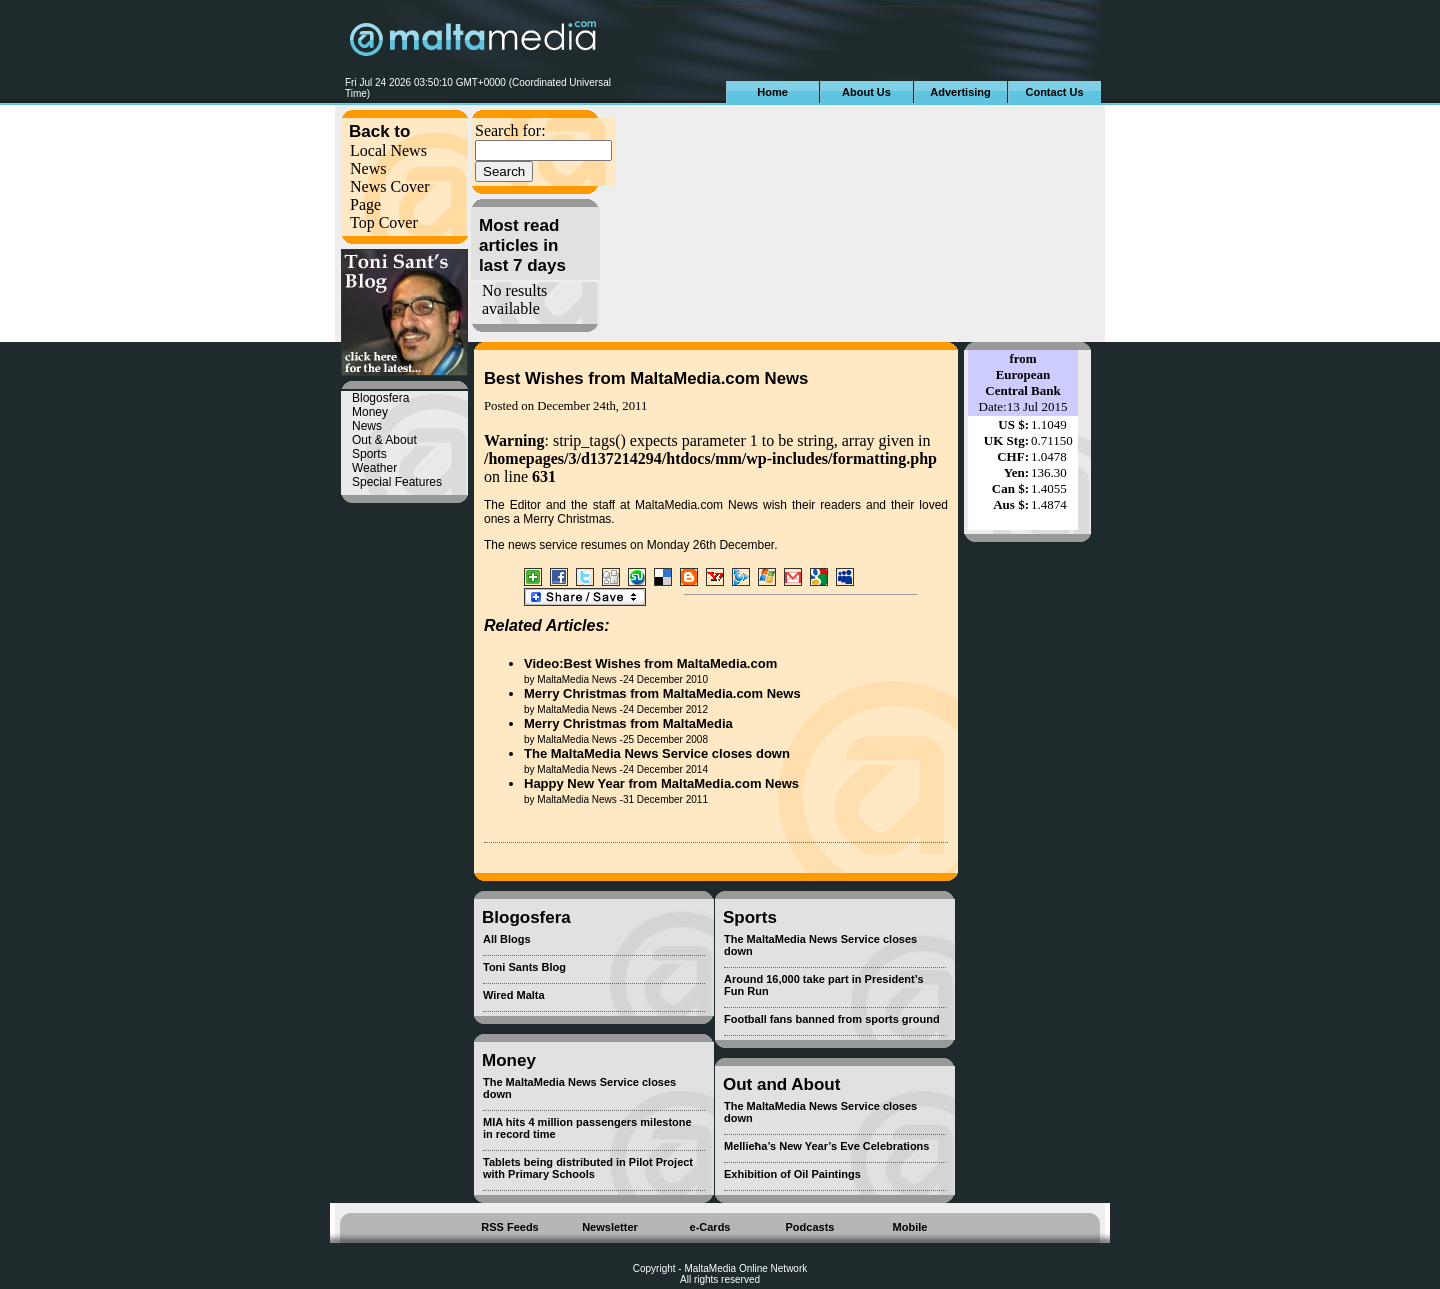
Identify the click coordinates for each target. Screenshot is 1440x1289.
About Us (866, 92)
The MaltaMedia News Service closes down (657, 753)
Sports (369, 454)
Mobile (910, 1227)
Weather (374, 468)
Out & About (384, 440)
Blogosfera (380, 398)
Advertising (960, 92)
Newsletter (610, 1227)
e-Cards (710, 1227)
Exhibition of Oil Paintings (792, 1174)
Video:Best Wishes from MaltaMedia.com (650, 663)
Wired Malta (514, 995)
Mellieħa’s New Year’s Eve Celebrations (826, 1146)
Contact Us (1054, 92)
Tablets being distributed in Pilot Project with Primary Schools (588, 1168)
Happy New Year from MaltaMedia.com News (661, 783)
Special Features (397, 482)
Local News (388, 150)
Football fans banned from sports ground (832, 1019)
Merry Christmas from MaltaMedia (628, 723)
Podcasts (810, 1227)
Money (370, 412)
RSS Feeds (509, 1227)
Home (772, 92)
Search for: (510, 130)
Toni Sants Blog (524, 967)
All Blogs (507, 939)
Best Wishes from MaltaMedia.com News (646, 378)
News (368, 168)
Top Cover (384, 222)
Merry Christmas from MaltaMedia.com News (662, 693)
